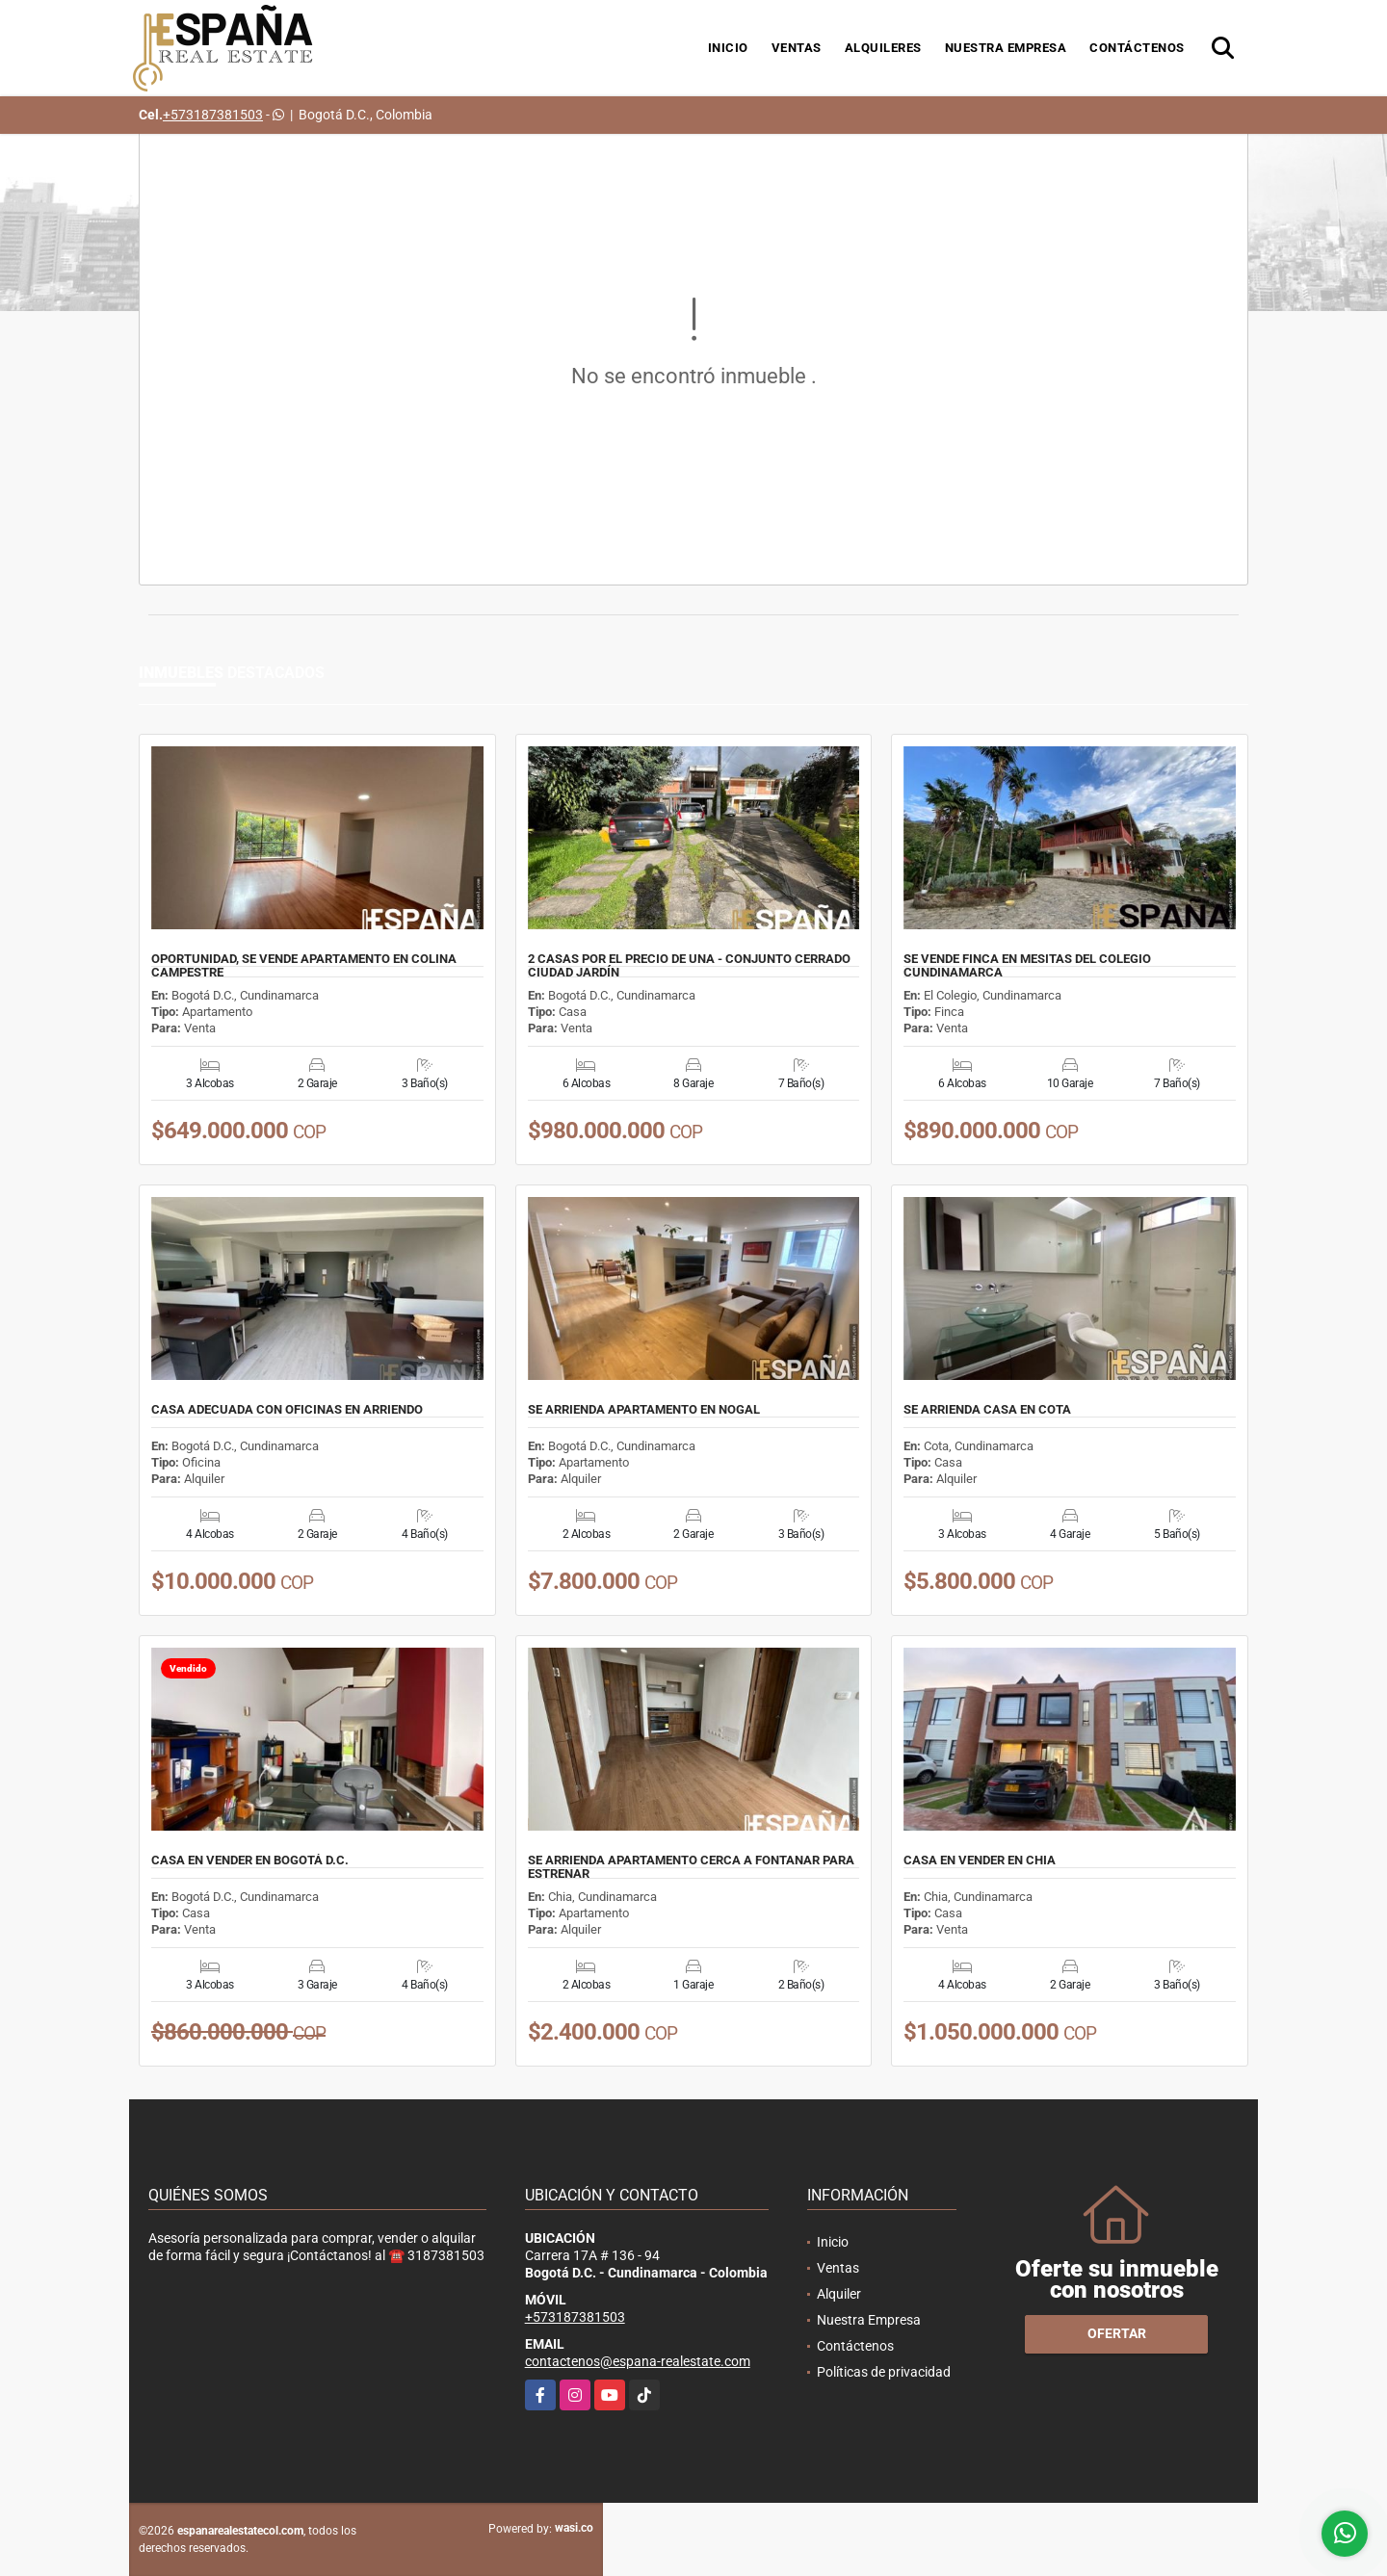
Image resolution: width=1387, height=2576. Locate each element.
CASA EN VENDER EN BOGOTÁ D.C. (250, 1860)
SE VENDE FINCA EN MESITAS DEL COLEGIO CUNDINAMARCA (1027, 965)
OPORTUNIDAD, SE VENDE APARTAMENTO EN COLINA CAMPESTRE (304, 965)
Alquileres (883, 47)
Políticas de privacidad (884, 2372)
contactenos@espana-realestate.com (637, 2361)
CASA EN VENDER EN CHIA (979, 1860)
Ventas (797, 47)
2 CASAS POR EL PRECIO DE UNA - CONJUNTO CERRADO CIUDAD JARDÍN (689, 965)
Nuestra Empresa (1006, 47)
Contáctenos (1137, 47)
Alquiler (839, 2294)
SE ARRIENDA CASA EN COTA (987, 1410)
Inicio (728, 47)
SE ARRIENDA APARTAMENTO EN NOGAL (644, 1410)
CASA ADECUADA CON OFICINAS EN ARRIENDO (287, 1410)
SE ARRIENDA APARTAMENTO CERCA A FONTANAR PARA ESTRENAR (691, 1867)
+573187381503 (213, 114)
